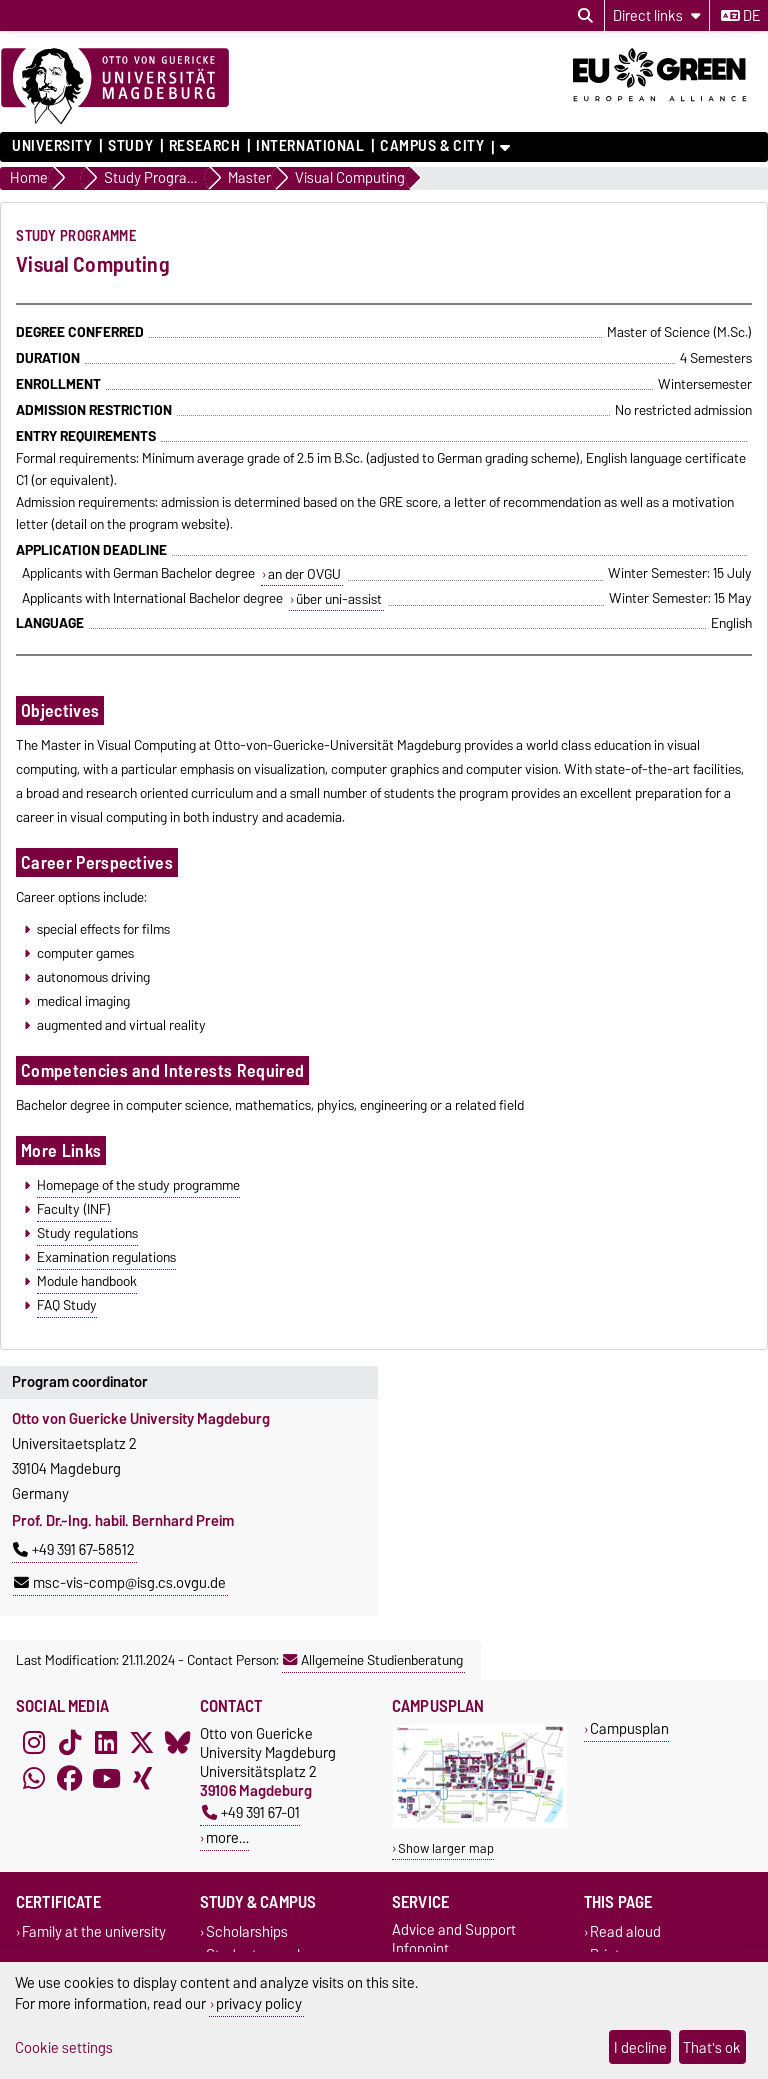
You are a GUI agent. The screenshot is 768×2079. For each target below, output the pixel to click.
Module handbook (87, 1281)
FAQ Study (67, 1305)
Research (204, 146)
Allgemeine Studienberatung (373, 1660)
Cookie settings (64, 2047)
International (310, 146)
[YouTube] (106, 1778)
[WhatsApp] (34, 1778)
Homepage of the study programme (138, 1185)
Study (130, 146)
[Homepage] (115, 87)
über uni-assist (339, 599)
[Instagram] (34, 1742)
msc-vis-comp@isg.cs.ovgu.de (120, 1583)
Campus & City (432, 146)
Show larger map (446, 1848)
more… (227, 1837)
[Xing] (142, 1778)
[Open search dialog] (585, 16)
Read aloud (625, 1931)
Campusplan (629, 1728)
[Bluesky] (178, 1742)
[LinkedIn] (106, 1742)
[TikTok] (70, 1742)
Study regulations (87, 1233)
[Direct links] (657, 15)
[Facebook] (70, 1778)
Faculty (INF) (74, 1209)
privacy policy (259, 2003)
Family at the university (94, 1931)
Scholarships (247, 1931)
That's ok (712, 2047)
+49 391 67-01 (251, 1812)
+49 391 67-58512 (74, 1550)
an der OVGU (304, 574)
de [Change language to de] (740, 16)
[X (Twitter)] (142, 1742)
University (52, 146)
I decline (640, 2047)
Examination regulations (106, 1257)
